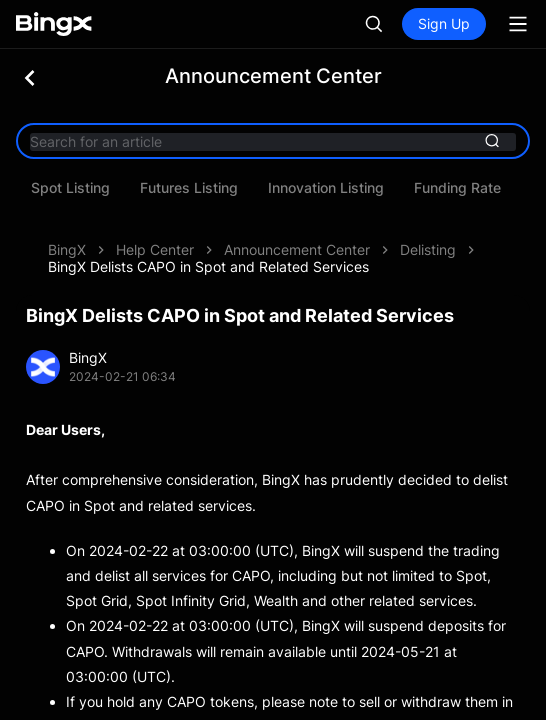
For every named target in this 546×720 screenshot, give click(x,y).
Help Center (155, 249)
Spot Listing (261, 188)
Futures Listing (380, 188)
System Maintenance (122, 188)
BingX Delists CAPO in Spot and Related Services (208, 266)
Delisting (428, 249)
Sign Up (444, 23)
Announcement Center (297, 249)
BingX (67, 249)
